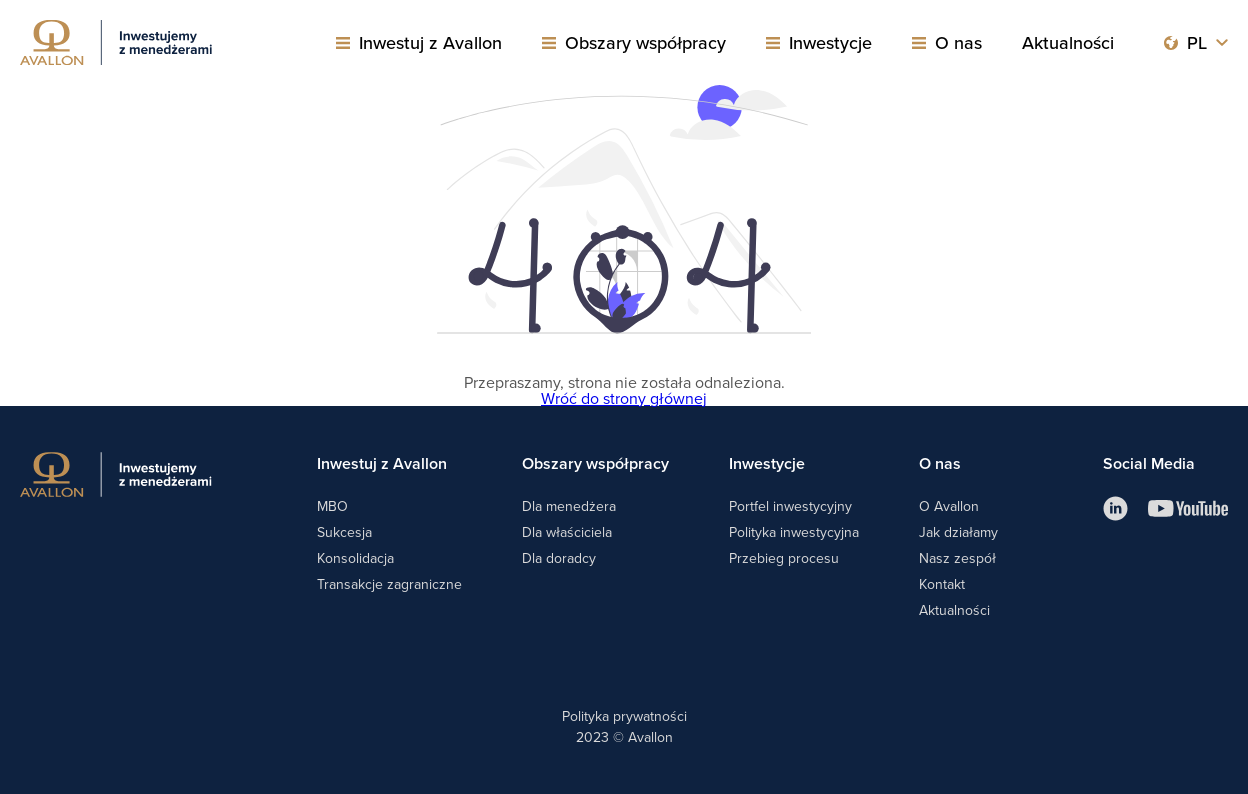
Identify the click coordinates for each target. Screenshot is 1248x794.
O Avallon (949, 506)
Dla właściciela (567, 532)
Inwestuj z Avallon (430, 43)
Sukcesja (344, 532)
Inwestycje (830, 43)
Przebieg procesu (784, 558)
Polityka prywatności (624, 716)
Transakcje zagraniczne (389, 584)
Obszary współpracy (645, 43)
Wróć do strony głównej (624, 398)
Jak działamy (958, 532)
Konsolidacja (355, 558)
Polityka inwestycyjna (794, 532)
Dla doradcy (559, 558)
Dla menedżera (569, 506)
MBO (332, 506)
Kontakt (942, 584)
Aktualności (1068, 43)
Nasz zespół (957, 558)
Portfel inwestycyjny (790, 506)
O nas (958, 43)
